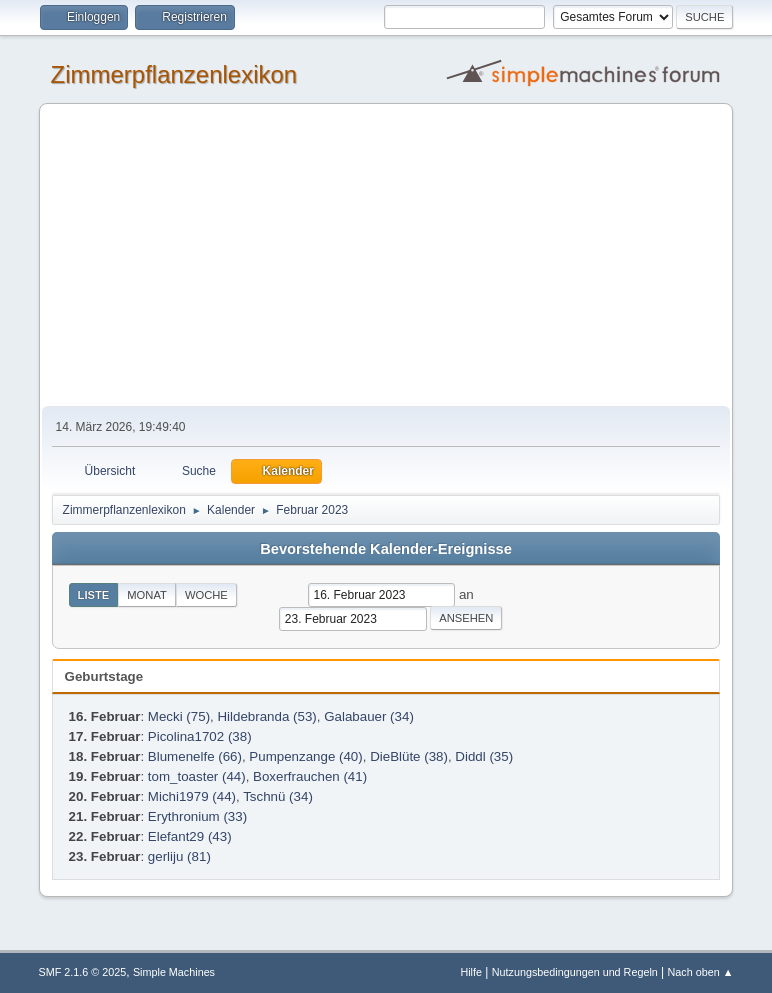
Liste (94, 595)
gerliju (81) (179, 856)
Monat (147, 595)
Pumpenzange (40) (305, 756)
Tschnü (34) (278, 796)
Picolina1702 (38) (200, 736)
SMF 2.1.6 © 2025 (83, 972)
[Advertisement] (386, 256)
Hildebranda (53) (266, 716)
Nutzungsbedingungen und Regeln (575, 972)
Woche (206, 595)
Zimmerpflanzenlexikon (174, 74)
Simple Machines (174, 972)
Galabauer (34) (369, 716)
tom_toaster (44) (197, 776)
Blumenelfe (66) (195, 756)
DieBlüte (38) (409, 756)
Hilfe (471, 972)
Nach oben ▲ (701, 972)
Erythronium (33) (197, 816)
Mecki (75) (179, 716)
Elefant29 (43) (190, 836)
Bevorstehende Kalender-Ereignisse (386, 549)
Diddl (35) (484, 756)
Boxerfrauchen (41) (310, 776)
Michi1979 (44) (192, 796)
